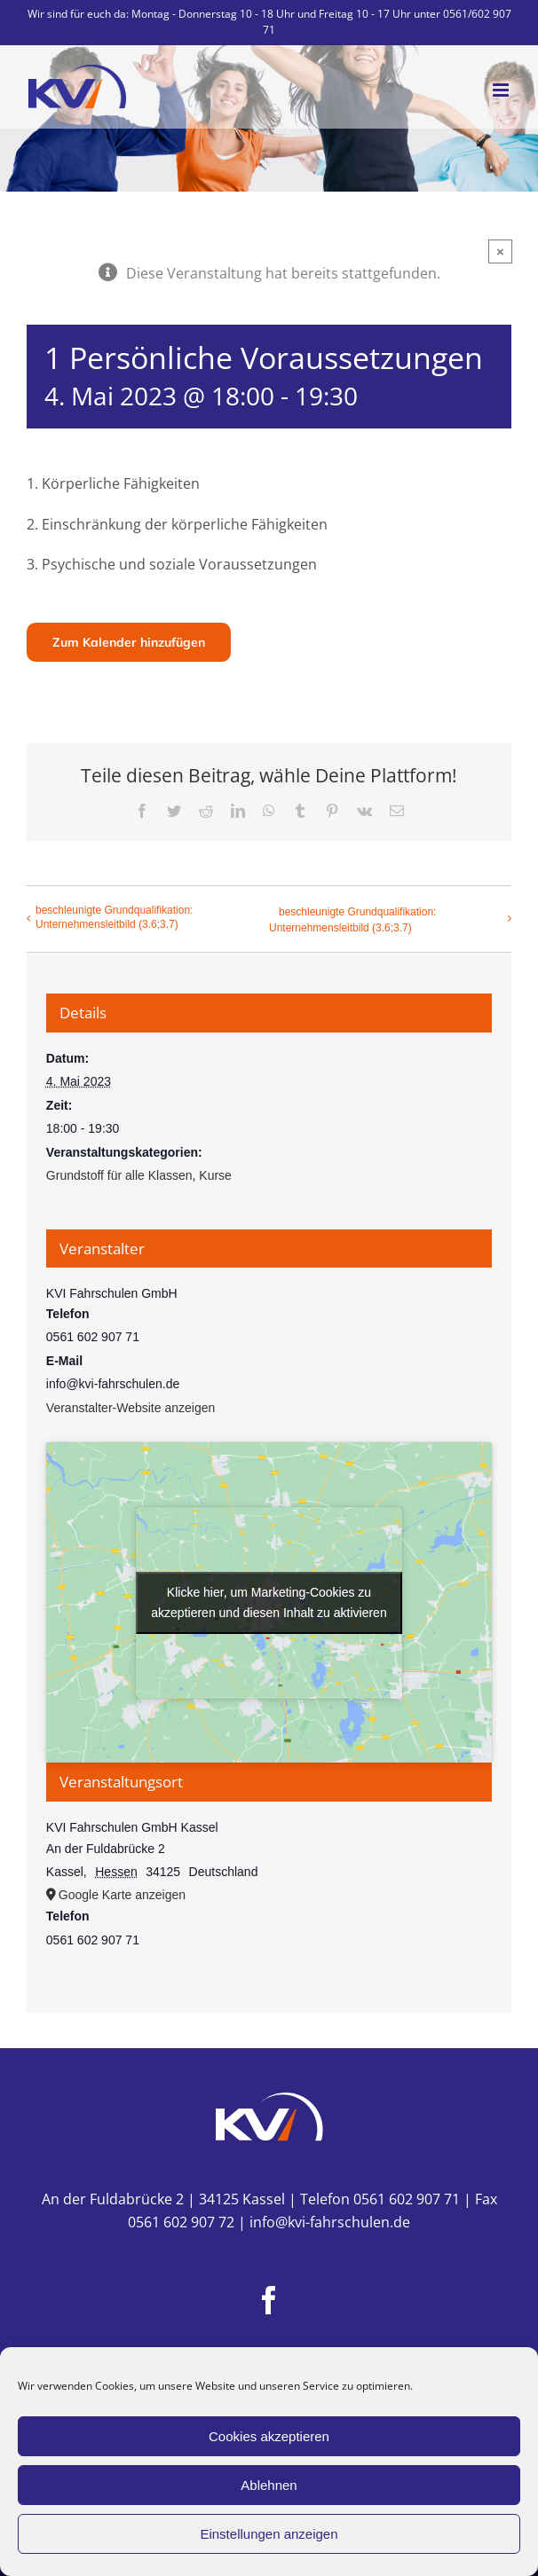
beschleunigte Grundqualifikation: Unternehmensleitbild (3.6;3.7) (114, 917)
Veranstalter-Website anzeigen (130, 1408)
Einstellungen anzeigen (268, 2533)
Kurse (215, 1175)
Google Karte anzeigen (122, 1895)
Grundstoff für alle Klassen (119, 1175)
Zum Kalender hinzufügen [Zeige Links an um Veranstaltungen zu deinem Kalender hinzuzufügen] (128, 642)
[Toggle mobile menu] (502, 90)
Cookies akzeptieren (269, 2436)
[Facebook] (269, 2300)
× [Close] (500, 251)
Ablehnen (269, 2485)
